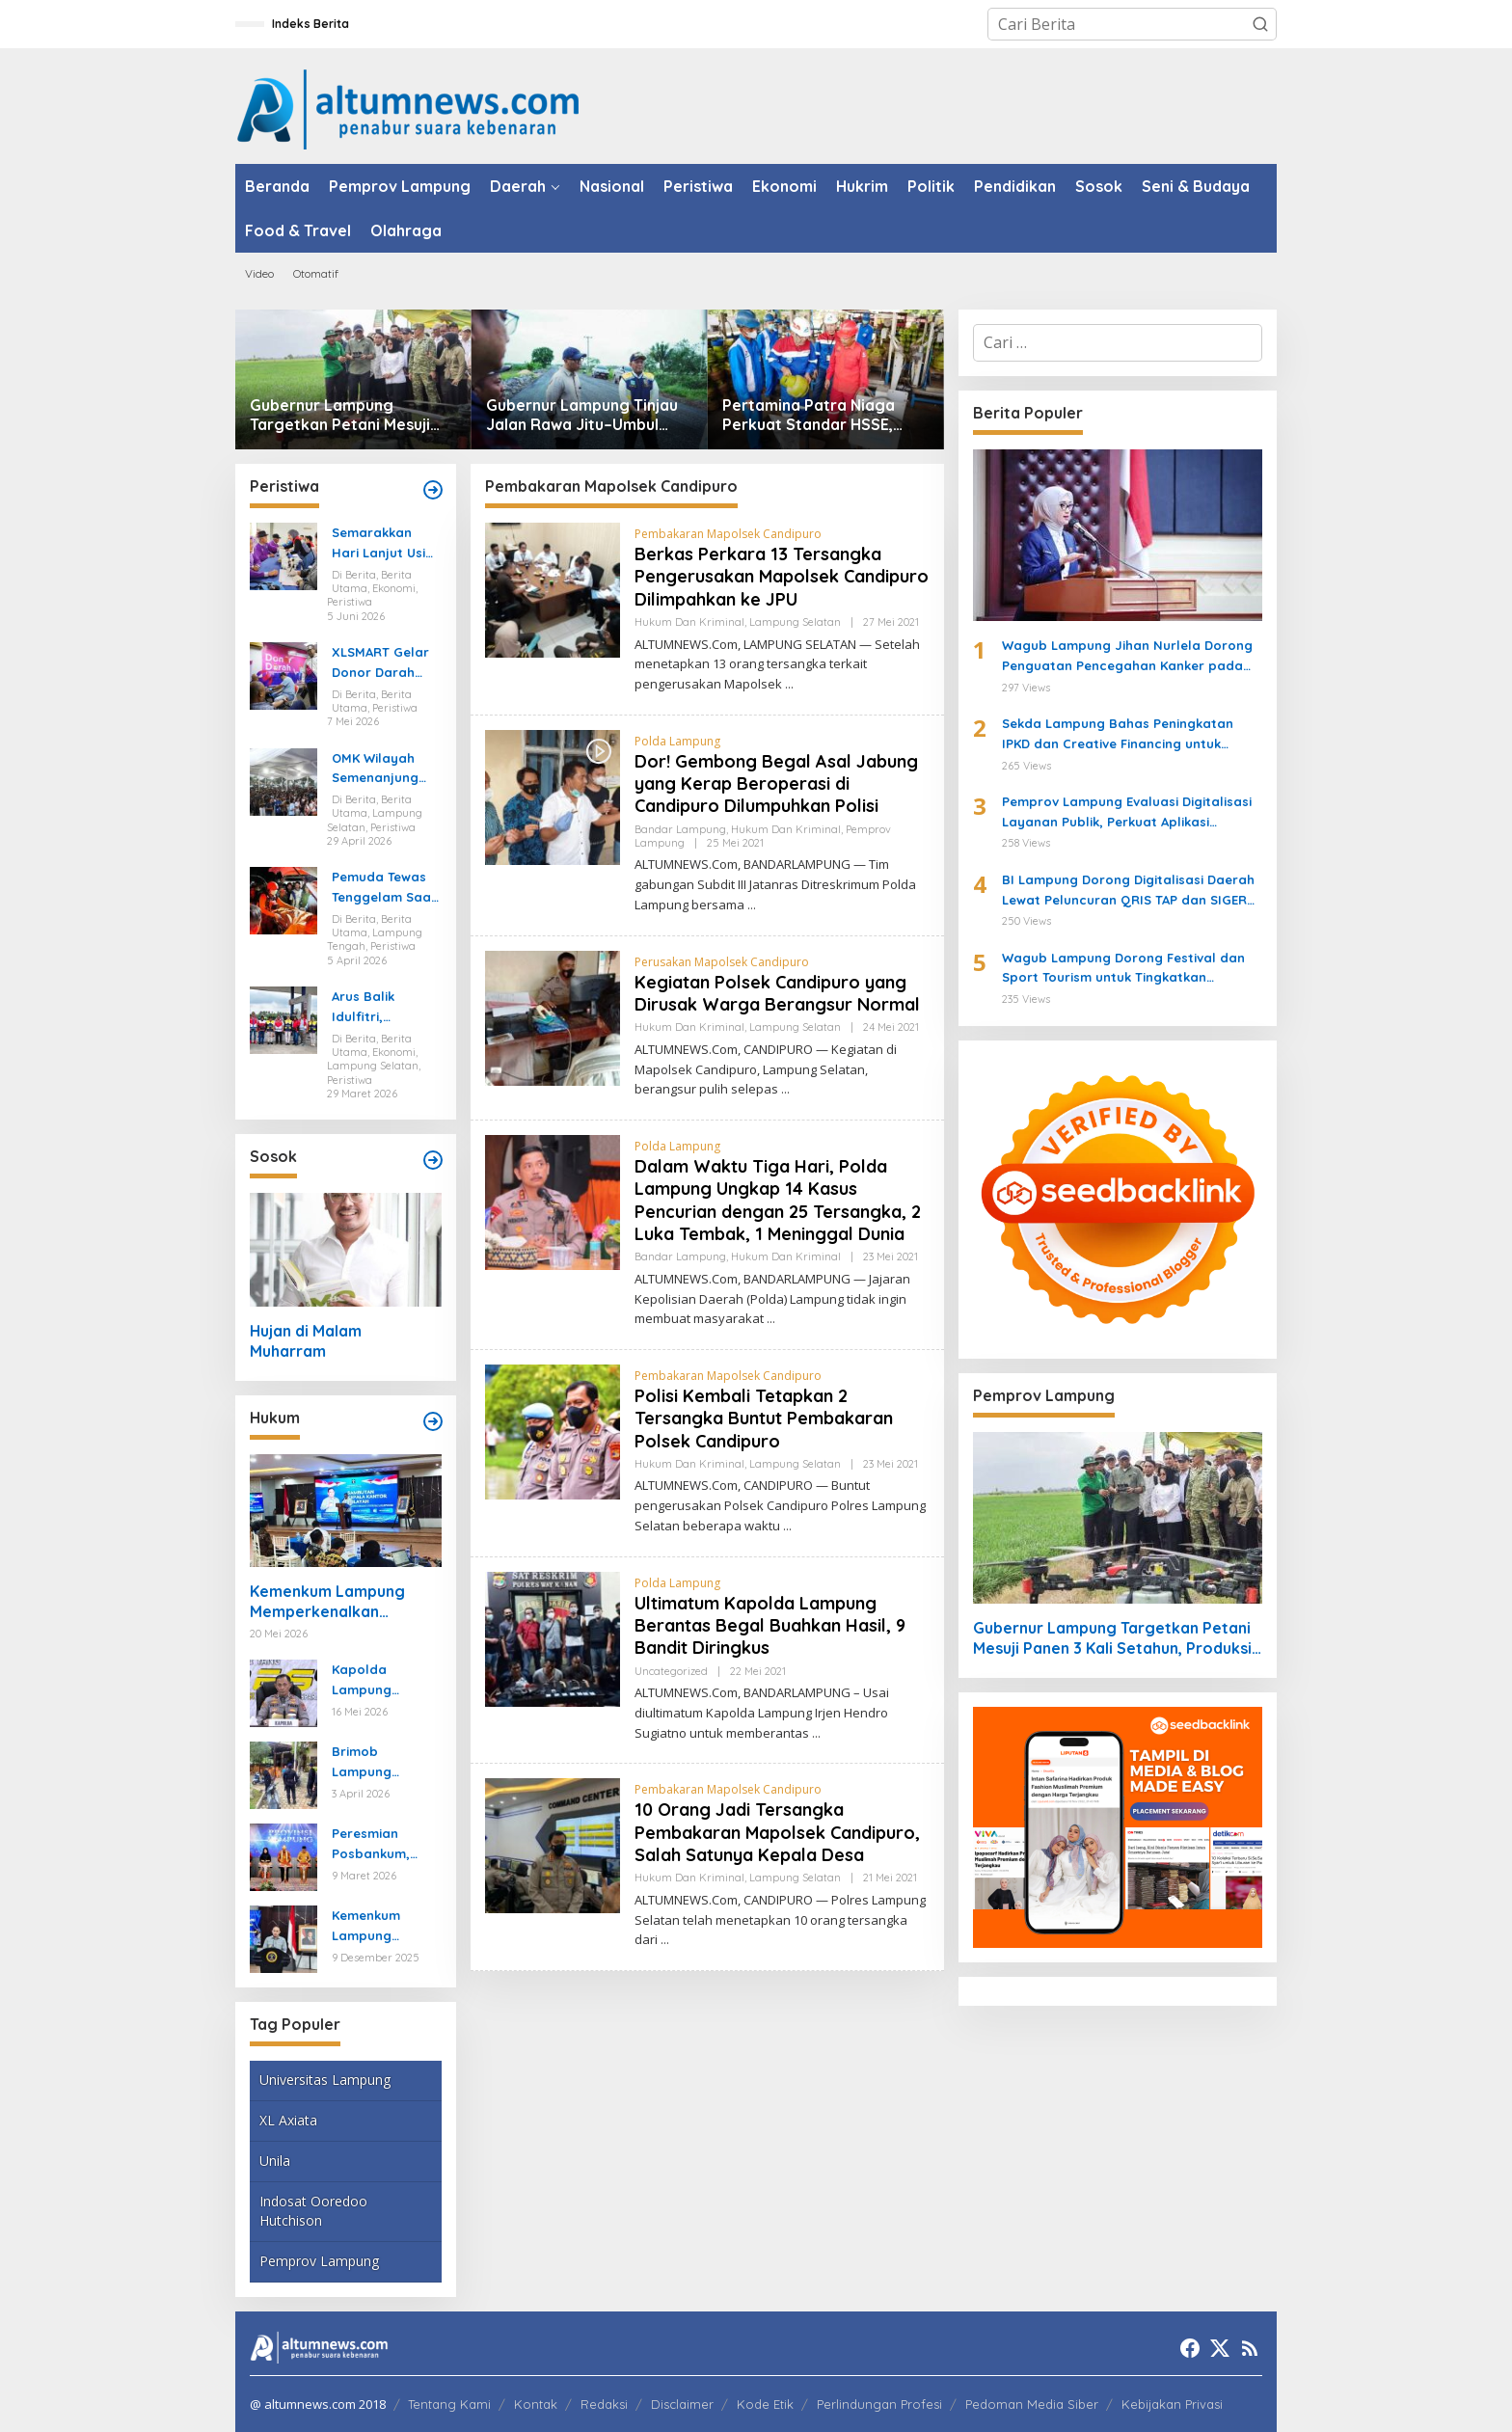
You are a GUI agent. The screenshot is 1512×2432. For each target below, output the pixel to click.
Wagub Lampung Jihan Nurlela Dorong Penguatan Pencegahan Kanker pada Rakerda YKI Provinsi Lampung (1127, 656)
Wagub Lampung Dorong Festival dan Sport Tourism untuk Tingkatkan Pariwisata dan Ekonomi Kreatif (1123, 969)
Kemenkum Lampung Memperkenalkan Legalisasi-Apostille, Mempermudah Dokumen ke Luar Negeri (343, 1601)
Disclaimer (682, 2404)
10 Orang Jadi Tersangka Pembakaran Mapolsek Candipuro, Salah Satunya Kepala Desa (777, 1832)
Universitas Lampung (325, 2079)
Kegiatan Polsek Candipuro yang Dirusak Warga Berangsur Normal (777, 993)
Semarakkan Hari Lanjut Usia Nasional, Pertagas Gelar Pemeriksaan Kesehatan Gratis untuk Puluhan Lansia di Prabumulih (383, 544)
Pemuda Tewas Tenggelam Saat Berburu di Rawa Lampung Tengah (385, 888)
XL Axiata (288, 2120)
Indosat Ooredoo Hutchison (313, 2211)
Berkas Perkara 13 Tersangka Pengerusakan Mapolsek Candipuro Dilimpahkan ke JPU (781, 576)
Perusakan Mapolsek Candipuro (721, 962)
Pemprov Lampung (319, 2261)
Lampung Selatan (795, 622)
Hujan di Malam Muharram (306, 1341)
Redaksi (604, 2404)
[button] (1260, 24)
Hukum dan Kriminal (689, 622)
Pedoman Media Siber (1031, 2404)
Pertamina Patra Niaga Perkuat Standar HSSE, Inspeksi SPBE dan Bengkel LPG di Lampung (822, 415)
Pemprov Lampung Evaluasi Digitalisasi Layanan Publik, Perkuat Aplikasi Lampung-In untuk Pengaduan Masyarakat (1127, 813)
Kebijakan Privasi (1172, 2404)
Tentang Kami (449, 2404)
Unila (274, 2160)
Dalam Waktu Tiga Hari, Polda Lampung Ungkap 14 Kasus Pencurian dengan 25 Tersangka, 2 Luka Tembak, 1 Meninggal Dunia (777, 1200)
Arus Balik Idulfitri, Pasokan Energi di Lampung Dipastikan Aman (385, 1007)
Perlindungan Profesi (879, 2404)
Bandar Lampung (680, 829)
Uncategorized (671, 1671)
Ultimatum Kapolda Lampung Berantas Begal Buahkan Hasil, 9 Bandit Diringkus (769, 1626)
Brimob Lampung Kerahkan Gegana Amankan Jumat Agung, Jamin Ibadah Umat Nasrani (384, 1762)
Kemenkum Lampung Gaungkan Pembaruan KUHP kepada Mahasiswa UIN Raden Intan (380, 1926)
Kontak (535, 2404)
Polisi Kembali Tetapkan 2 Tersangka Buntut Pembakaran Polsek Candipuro (763, 1418)
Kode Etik (765, 2404)
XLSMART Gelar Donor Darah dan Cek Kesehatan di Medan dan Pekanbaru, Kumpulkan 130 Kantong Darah (381, 663)
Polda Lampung (677, 741)
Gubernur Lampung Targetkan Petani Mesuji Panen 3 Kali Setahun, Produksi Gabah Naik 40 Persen (340, 415)
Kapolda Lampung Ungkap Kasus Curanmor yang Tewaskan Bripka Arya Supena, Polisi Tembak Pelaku (385, 1681)
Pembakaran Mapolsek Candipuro (728, 534)
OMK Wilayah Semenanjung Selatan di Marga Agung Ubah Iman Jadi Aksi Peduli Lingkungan (382, 769)
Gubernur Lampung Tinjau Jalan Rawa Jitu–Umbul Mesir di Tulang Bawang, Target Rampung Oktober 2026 (583, 415)
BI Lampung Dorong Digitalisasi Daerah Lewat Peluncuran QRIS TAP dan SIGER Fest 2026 (1128, 891)
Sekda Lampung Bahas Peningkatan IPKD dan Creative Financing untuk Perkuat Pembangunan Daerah (1117, 735)
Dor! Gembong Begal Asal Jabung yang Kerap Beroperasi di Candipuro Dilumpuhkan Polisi (776, 784)
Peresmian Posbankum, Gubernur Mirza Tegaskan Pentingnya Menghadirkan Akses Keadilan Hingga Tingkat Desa (381, 1844)
